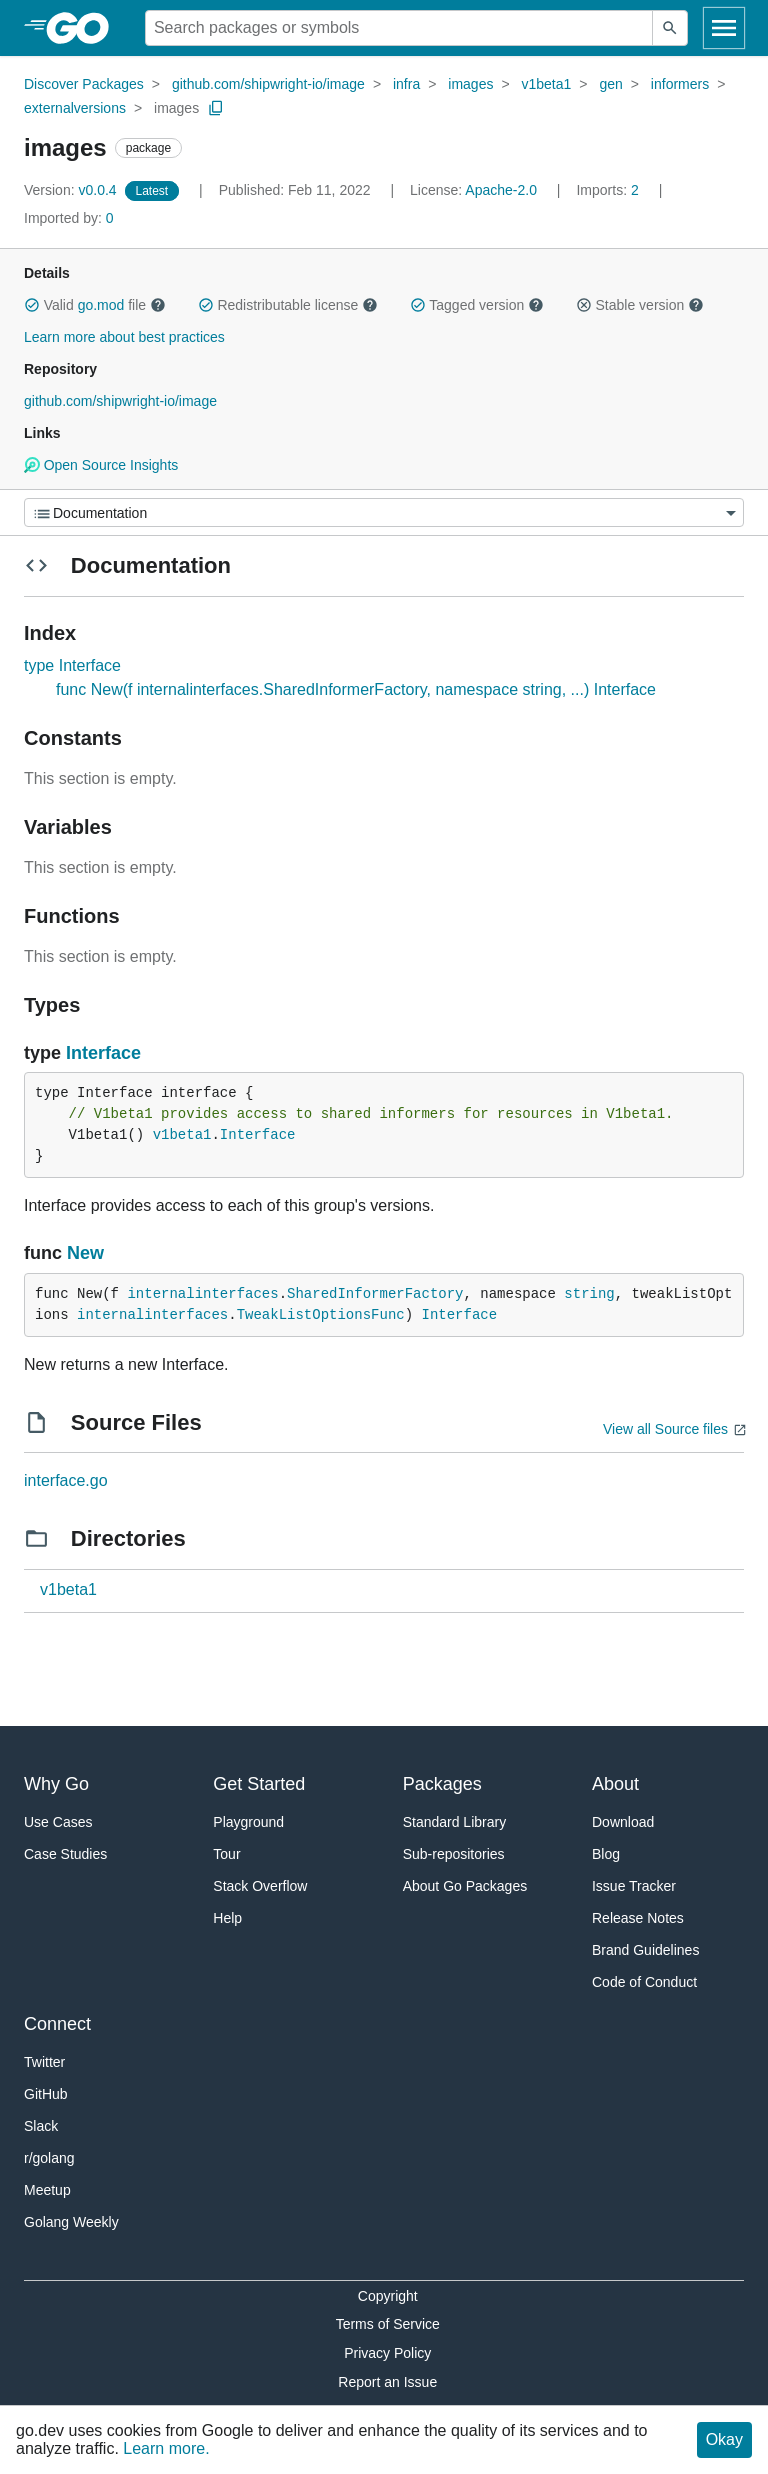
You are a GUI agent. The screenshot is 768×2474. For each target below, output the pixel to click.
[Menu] (384, 512)
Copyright (388, 2296)
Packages (442, 1784)
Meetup (47, 2190)
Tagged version (477, 305)
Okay (724, 2439)
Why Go (56, 1784)
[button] (32, 305)
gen (610, 84)
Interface (103, 1053)
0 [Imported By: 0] (69, 218)
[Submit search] (670, 28)
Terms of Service (388, 2324)
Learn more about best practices (124, 337)
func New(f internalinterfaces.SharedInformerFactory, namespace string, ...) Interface (356, 689)
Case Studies (65, 1854)
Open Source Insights (101, 465)
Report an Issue (387, 2382)
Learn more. (166, 2448)
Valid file (95, 305)
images (470, 84)
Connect (57, 2024)
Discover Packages (84, 84)
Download (623, 1822)
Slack (41, 2126)
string (589, 1294)
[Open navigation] (724, 28)
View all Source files (665, 1429)
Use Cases (58, 1822)
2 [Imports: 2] (609, 190)
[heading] (84, 28)
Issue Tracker (634, 1886)
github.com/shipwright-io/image (268, 84)
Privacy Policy (387, 2353)
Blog (606, 1854)
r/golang (49, 2158)
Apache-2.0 (501, 190)
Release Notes (638, 1918)
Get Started (259, 1784)
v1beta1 (547, 84)
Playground (248, 1822)
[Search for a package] (399, 28)
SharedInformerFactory (375, 1294)
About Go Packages (465, 1886)
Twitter (44, 2062)
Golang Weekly (71, 2222)
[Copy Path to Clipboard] (216, 108)
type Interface (72, 665)
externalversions (75, 108)
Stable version (640, 305)
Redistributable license (288, 305)
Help (227, 1918)
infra (406, 84)
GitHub (46, 2094)
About (615, 1784)
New (85, 1253)
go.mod (101, 305)
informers (680, 84)
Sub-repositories (454, 1854)
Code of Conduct (644, 1982)
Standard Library (455, 1822)
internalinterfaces (202, 1294)
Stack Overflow (260, 1886)
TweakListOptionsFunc (321, 1315)
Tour (226, 1854)
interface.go (66, 1480)
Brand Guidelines (645, 1950)
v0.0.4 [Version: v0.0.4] (72, 190)
